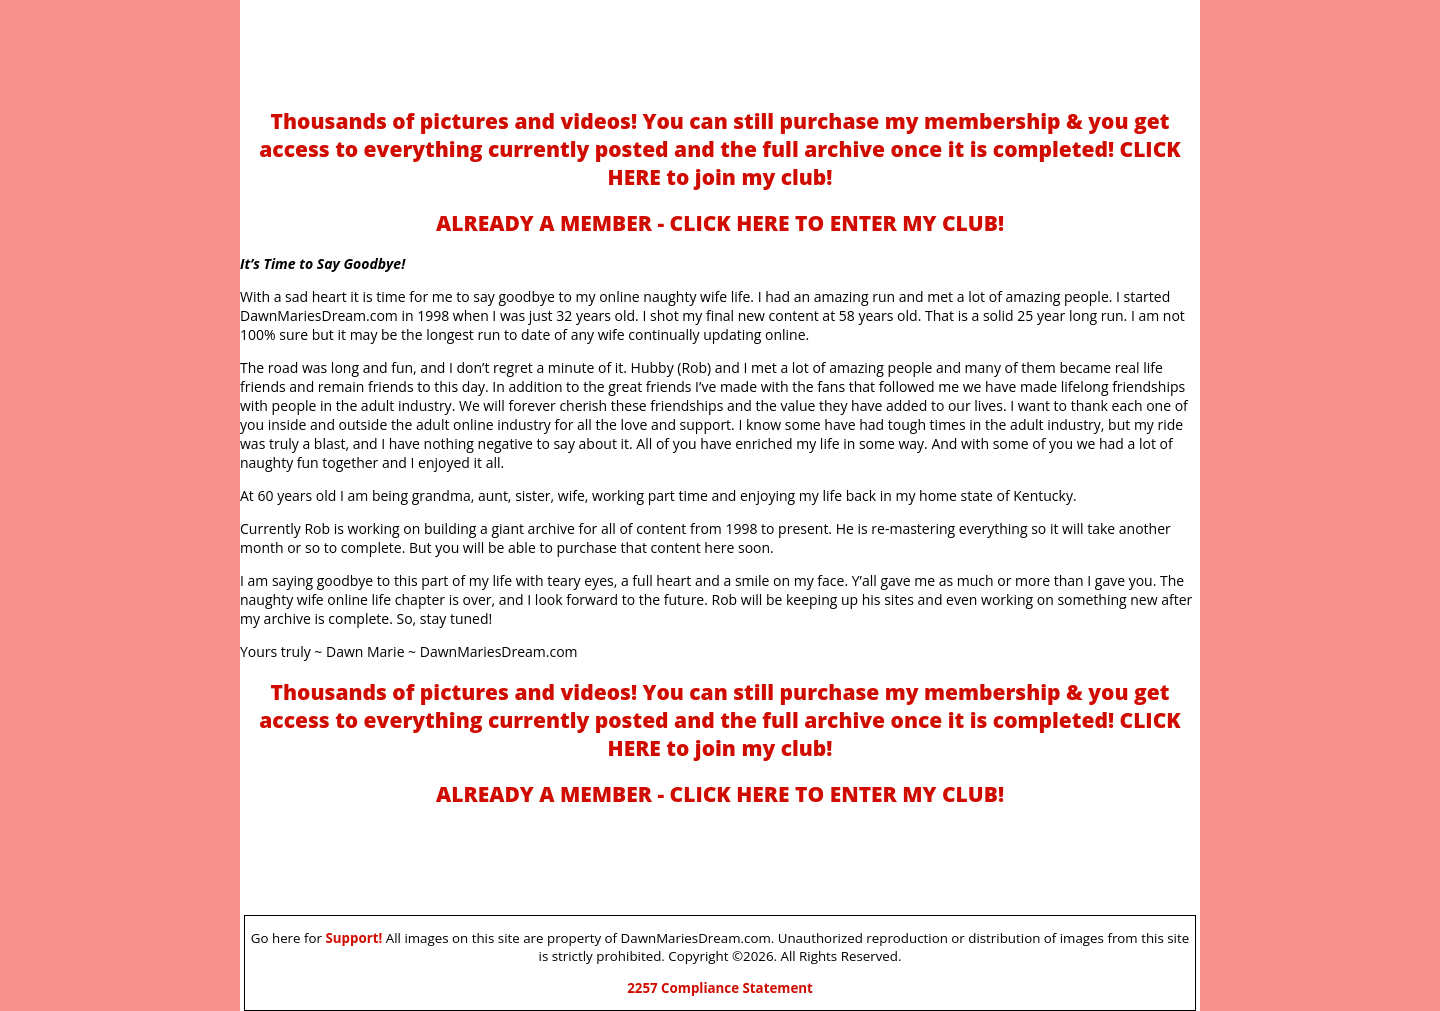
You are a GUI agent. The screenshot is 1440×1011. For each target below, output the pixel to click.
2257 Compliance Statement (720, 988)
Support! (353, 938)
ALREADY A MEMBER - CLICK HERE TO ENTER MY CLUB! (720, 223)
